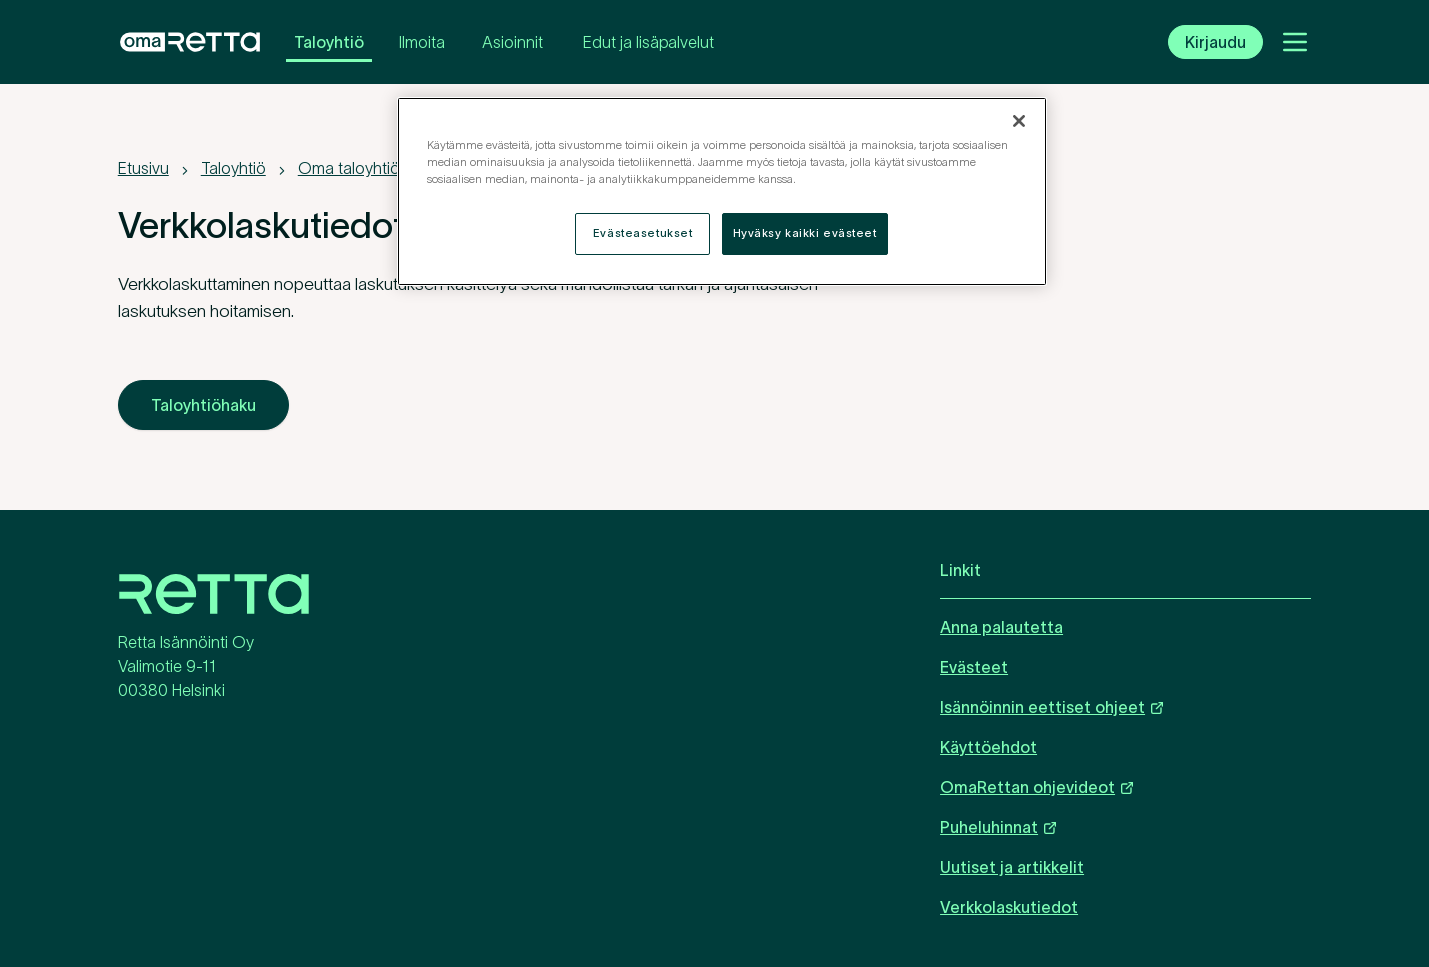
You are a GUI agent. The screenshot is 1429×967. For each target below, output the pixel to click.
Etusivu (143, 168)
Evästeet (974, 667)
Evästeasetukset (643, 233)
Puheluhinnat (999, 826)
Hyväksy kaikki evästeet (805, 233)
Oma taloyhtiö (349, 168)
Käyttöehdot (988, 747)
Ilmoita (422, 42)
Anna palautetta (1001, 627)
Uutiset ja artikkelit (1012, 867)
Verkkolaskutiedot (1009, 907)
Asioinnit (512, 42)
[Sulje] (1019, 121)
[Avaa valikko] (1295, 42)
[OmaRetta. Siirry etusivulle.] (190, 42)
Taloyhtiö (329, 42)
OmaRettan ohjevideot (1037, 786)
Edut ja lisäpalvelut (648, 42)
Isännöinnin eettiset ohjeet (1052, 706)
